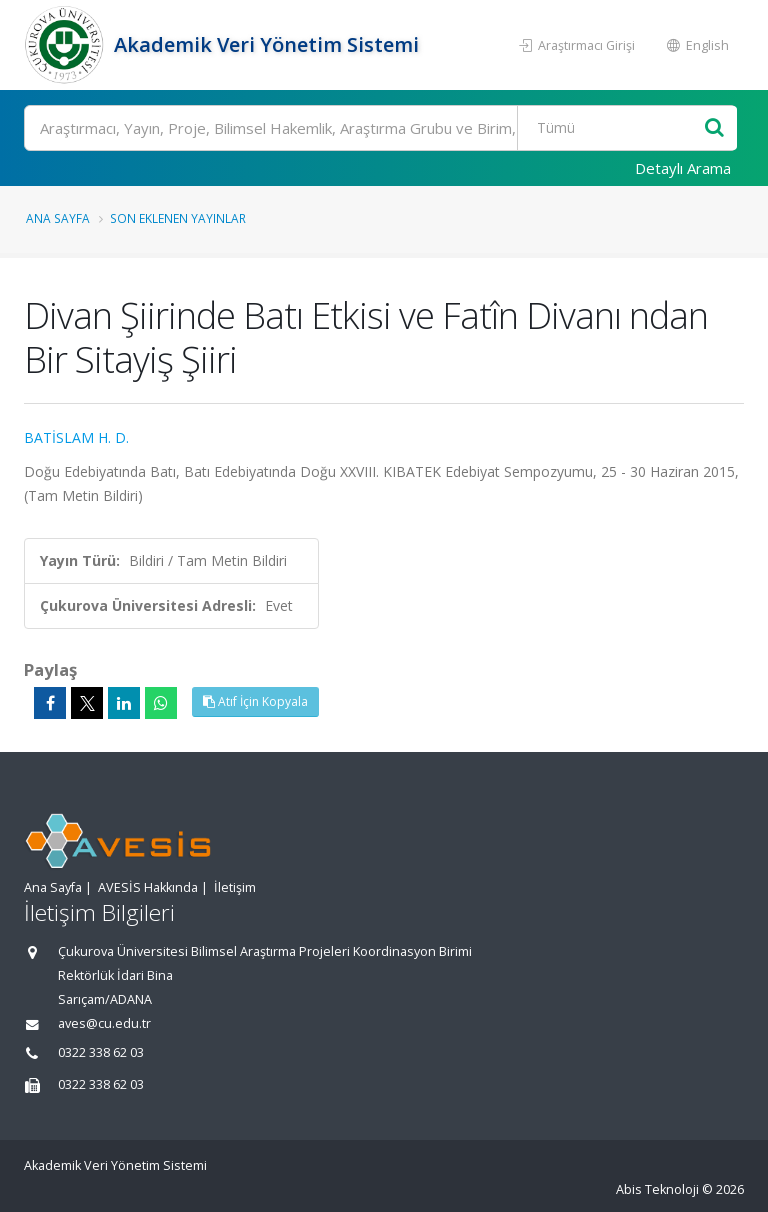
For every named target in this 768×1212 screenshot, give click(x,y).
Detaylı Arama (683, 168)
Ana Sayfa (58, 218)
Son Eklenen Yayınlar (178, 218)
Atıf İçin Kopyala (255, 701)
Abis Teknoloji (657, 1189)
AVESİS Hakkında (148, 887)
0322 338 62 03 (101, 1052)
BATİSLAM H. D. (76, 437)
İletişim (235, 887)
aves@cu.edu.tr (104, 1023)
